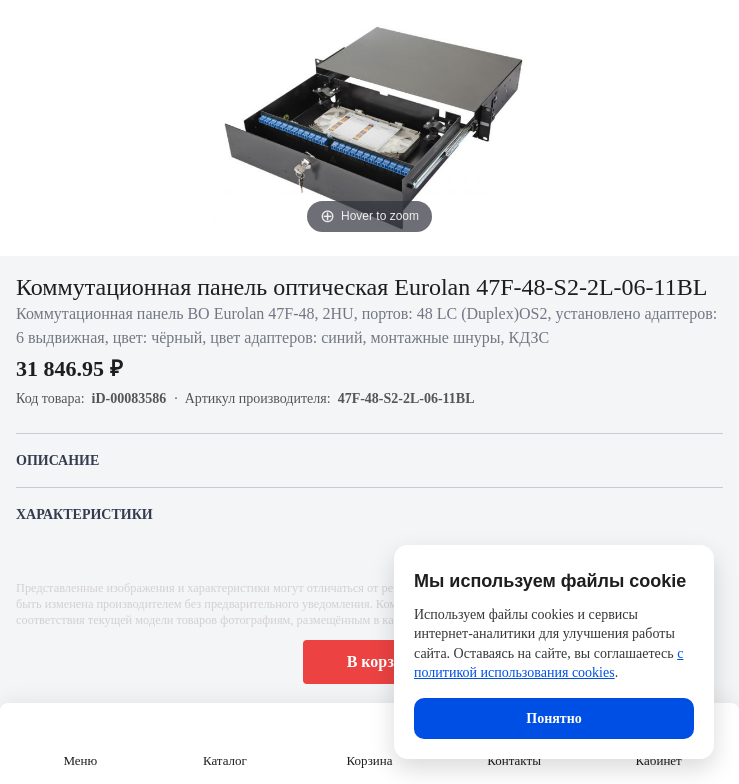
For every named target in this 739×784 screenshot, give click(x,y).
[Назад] (28, 28)
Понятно (553, 718)
